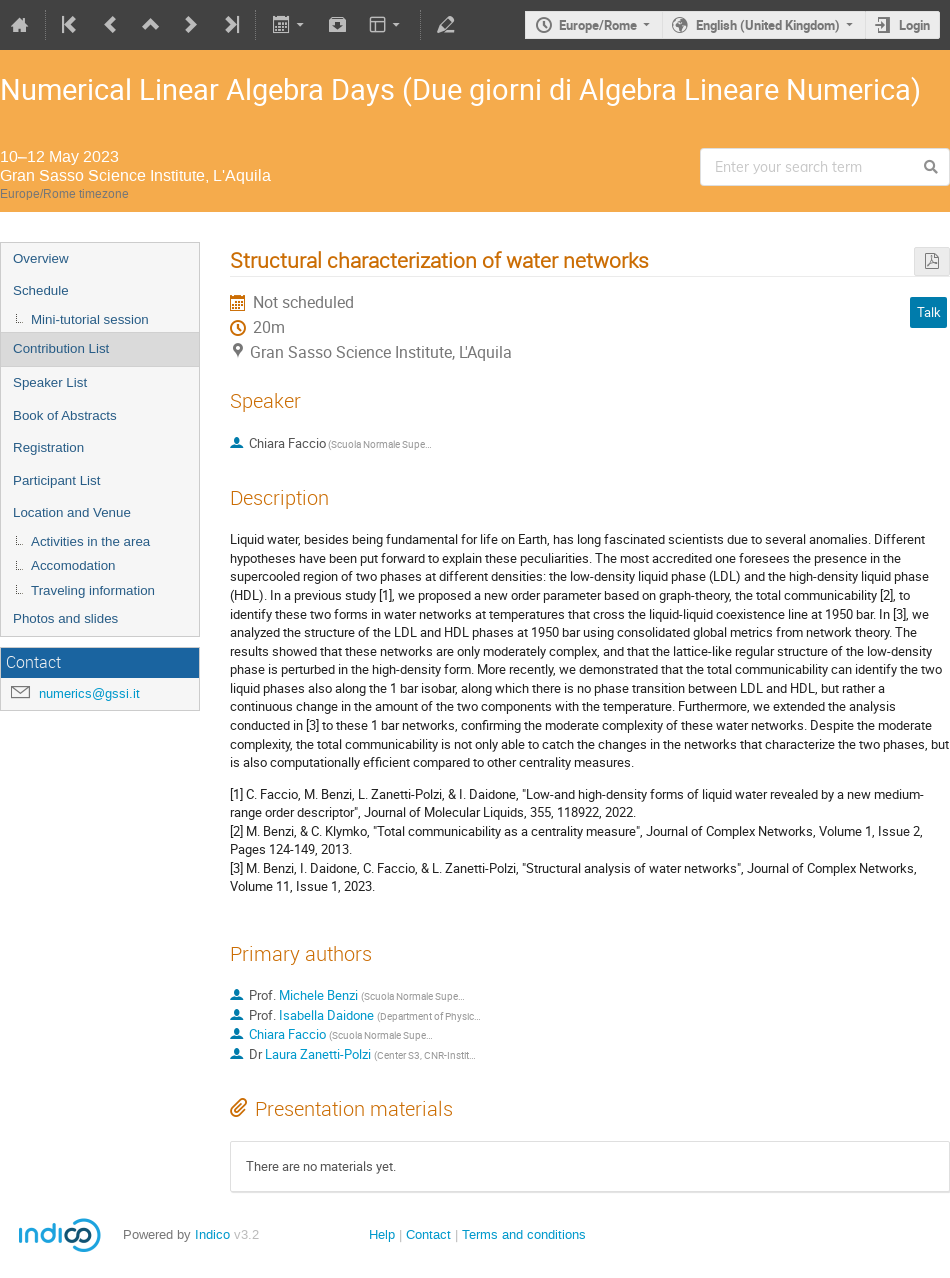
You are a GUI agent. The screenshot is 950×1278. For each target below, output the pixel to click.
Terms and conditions (524, 1234)
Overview (41, 258)
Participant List (56, 480)
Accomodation (73, 565)
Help (382, 1234)
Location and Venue (72, 512)
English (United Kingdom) (768, 25)
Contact (428, 1234)
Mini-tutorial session (90, 319)
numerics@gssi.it (89, 693)
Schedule (41, 290)
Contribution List (61, 348)
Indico (212, 1234)
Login (914, 25)
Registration (48, 447)
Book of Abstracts (65, 415)
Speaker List (50, 382)
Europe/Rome (598, 25)
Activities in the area (90, 541)
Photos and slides (65, 618)
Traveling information (93, 590)
